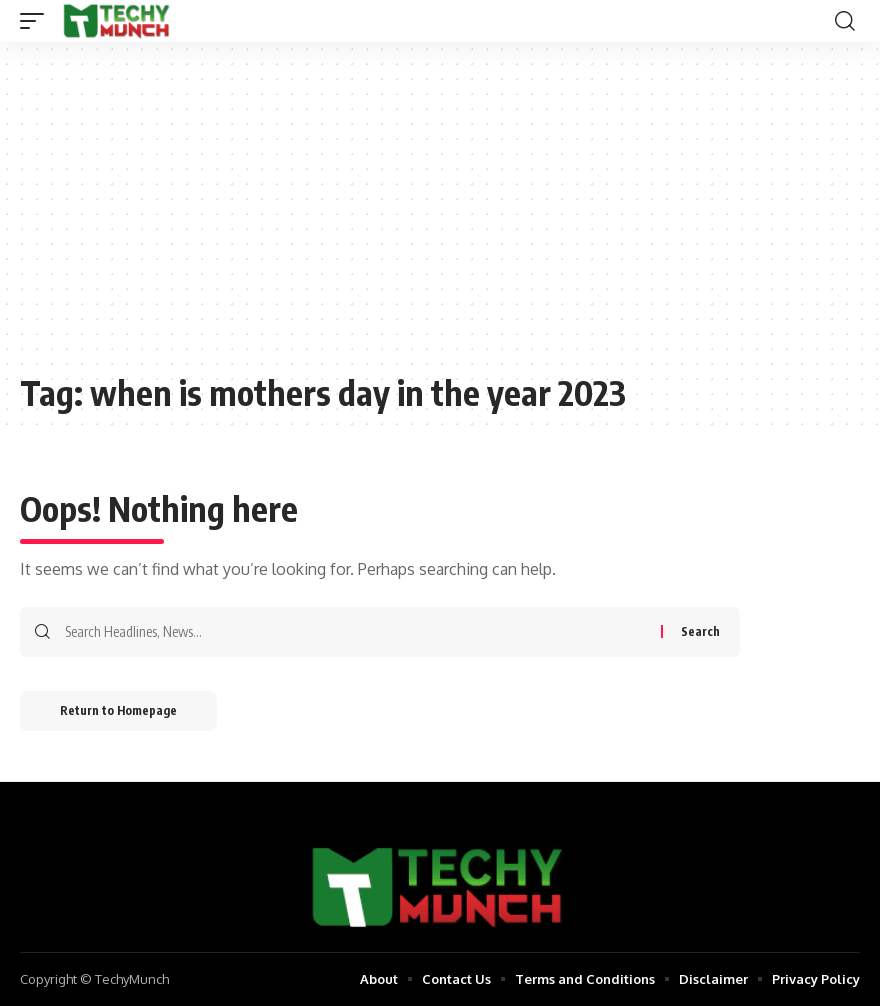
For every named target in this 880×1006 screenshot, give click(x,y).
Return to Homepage (118, 710)
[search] (845, 21)
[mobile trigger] (37, 21)
